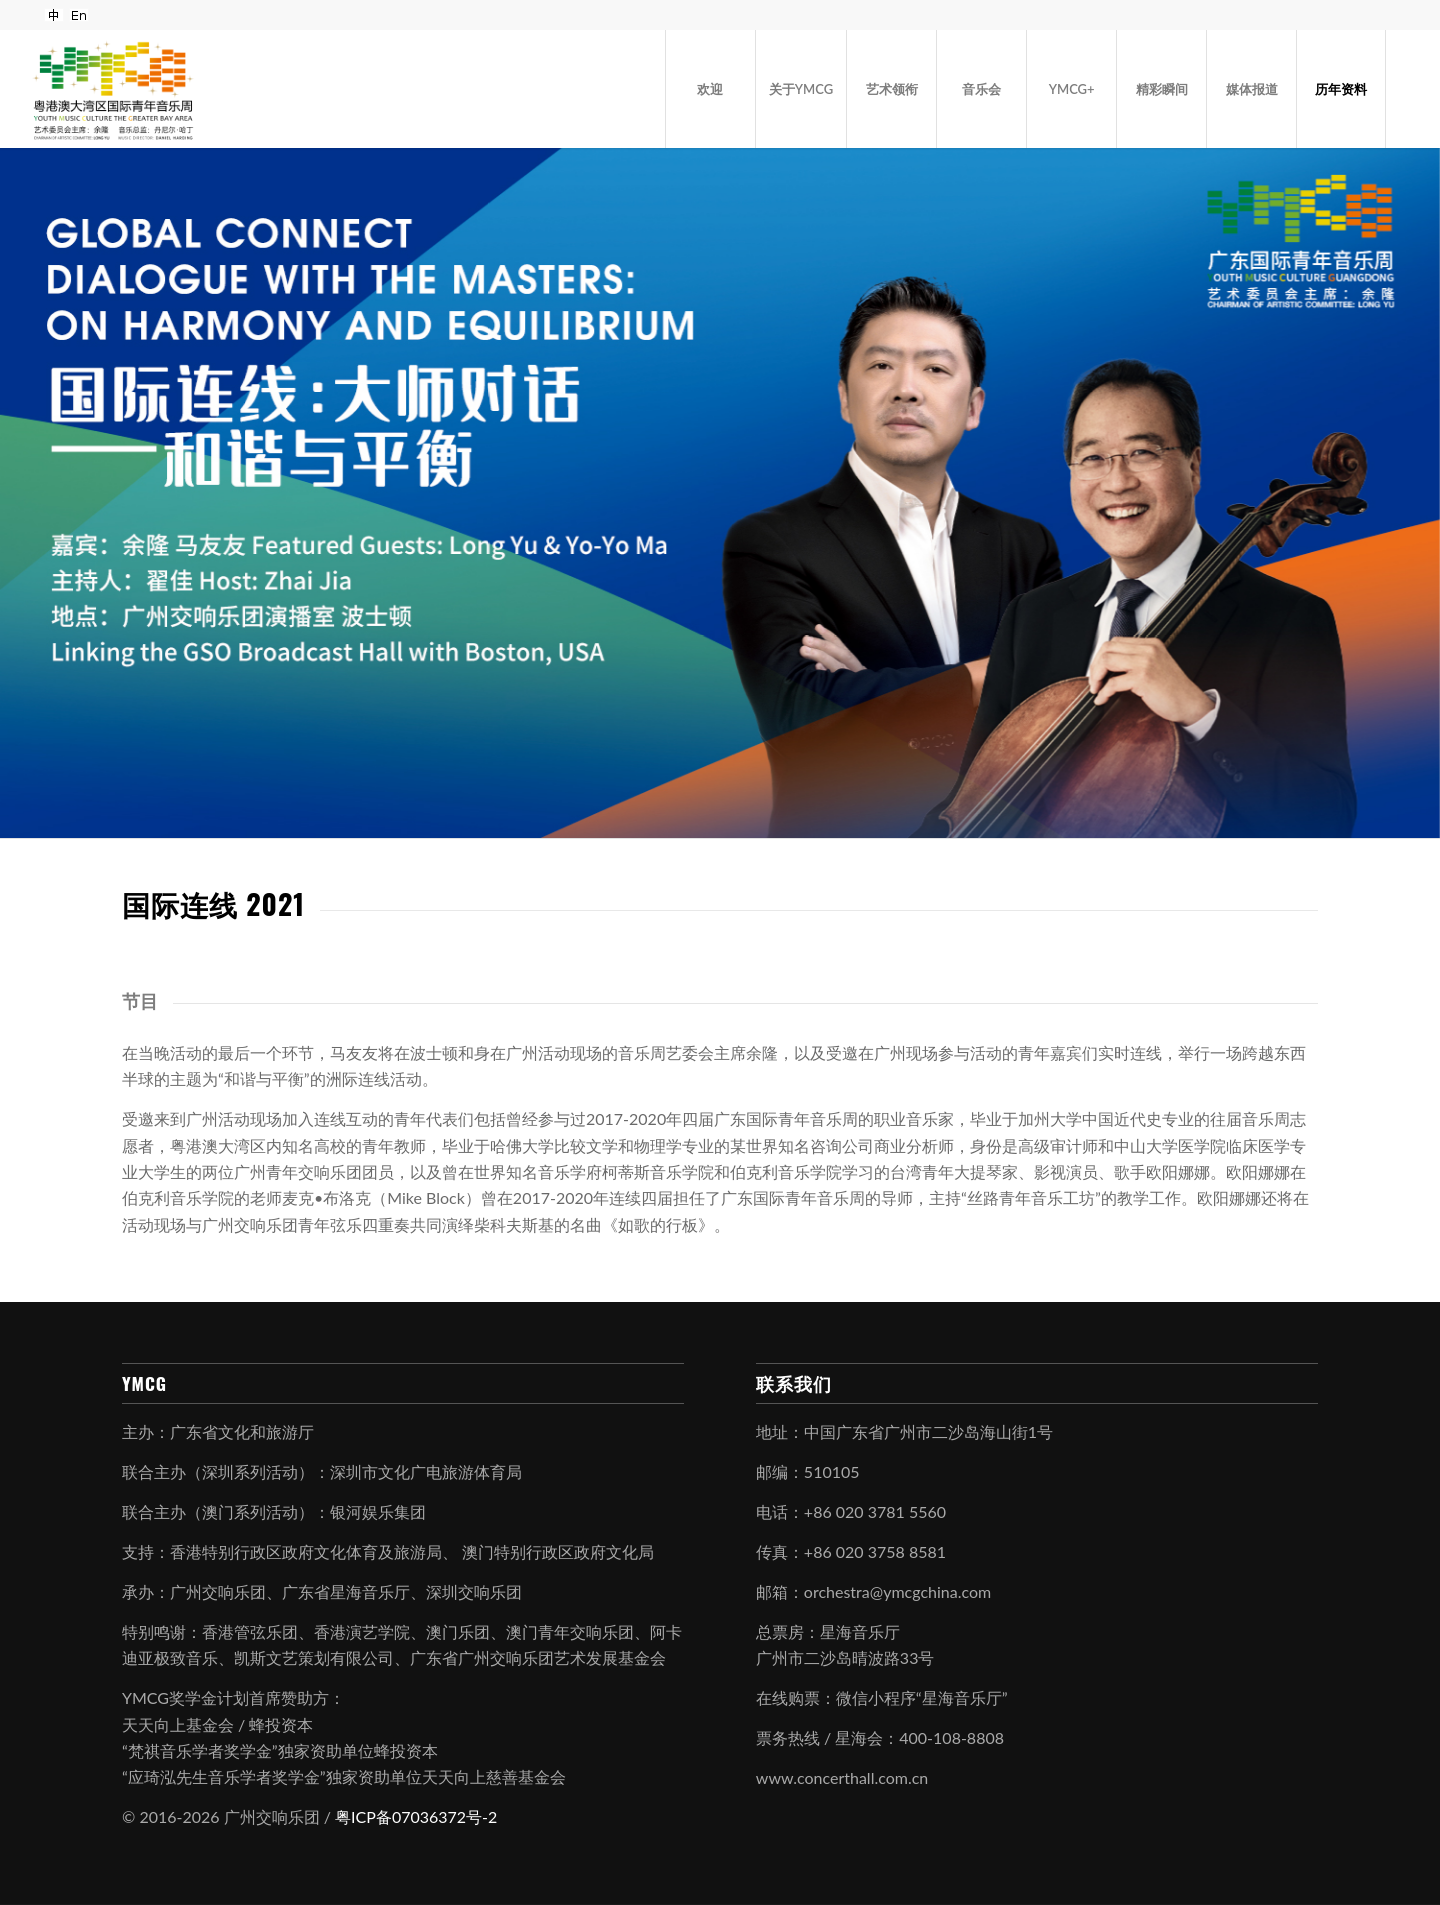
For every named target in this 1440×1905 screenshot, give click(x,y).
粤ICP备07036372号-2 (416, 1816)
